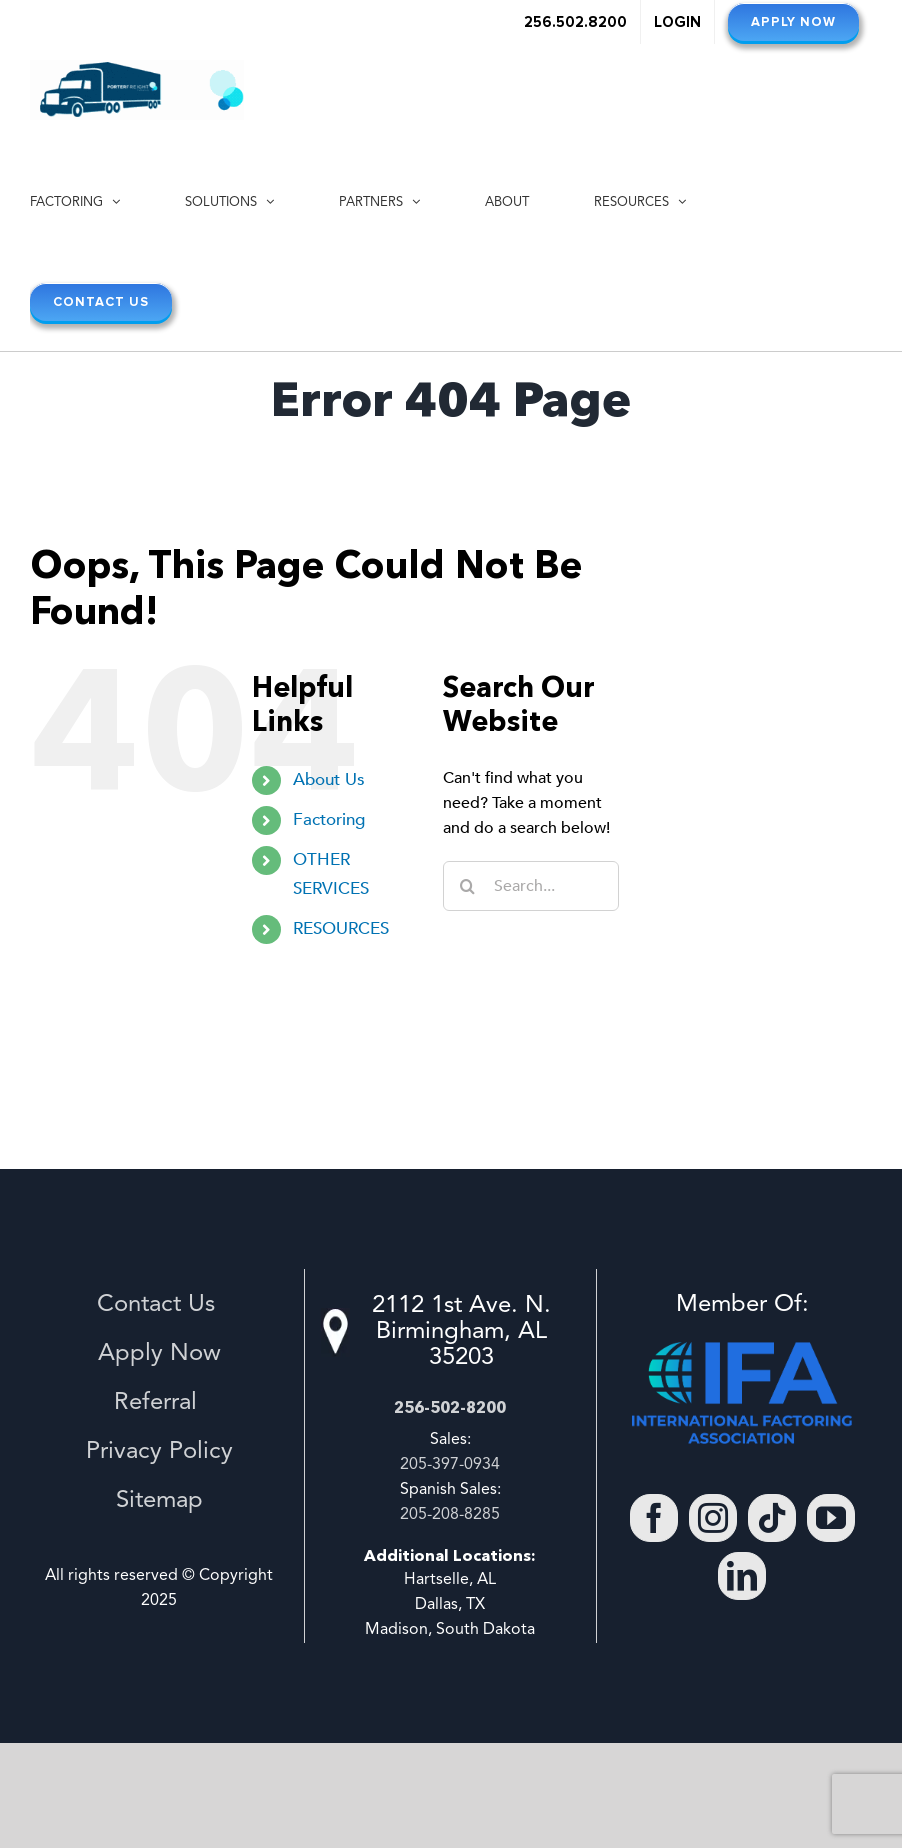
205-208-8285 (450, 1515)
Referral (159, 1403)
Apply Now (159, 1354)
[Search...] (531, 886)
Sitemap (159, 1501)
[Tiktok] (772, 1518)
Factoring (329, 819)
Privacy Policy (159, 1452)
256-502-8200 (450, 1407)
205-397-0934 (450, 1465)
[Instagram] (713, 1518)
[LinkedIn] (742, 1576)
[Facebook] (654, 1518)
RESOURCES (341, 928)
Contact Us (159, 1305)
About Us (329, 779)
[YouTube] (831, 1518)
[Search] (468, 886)
